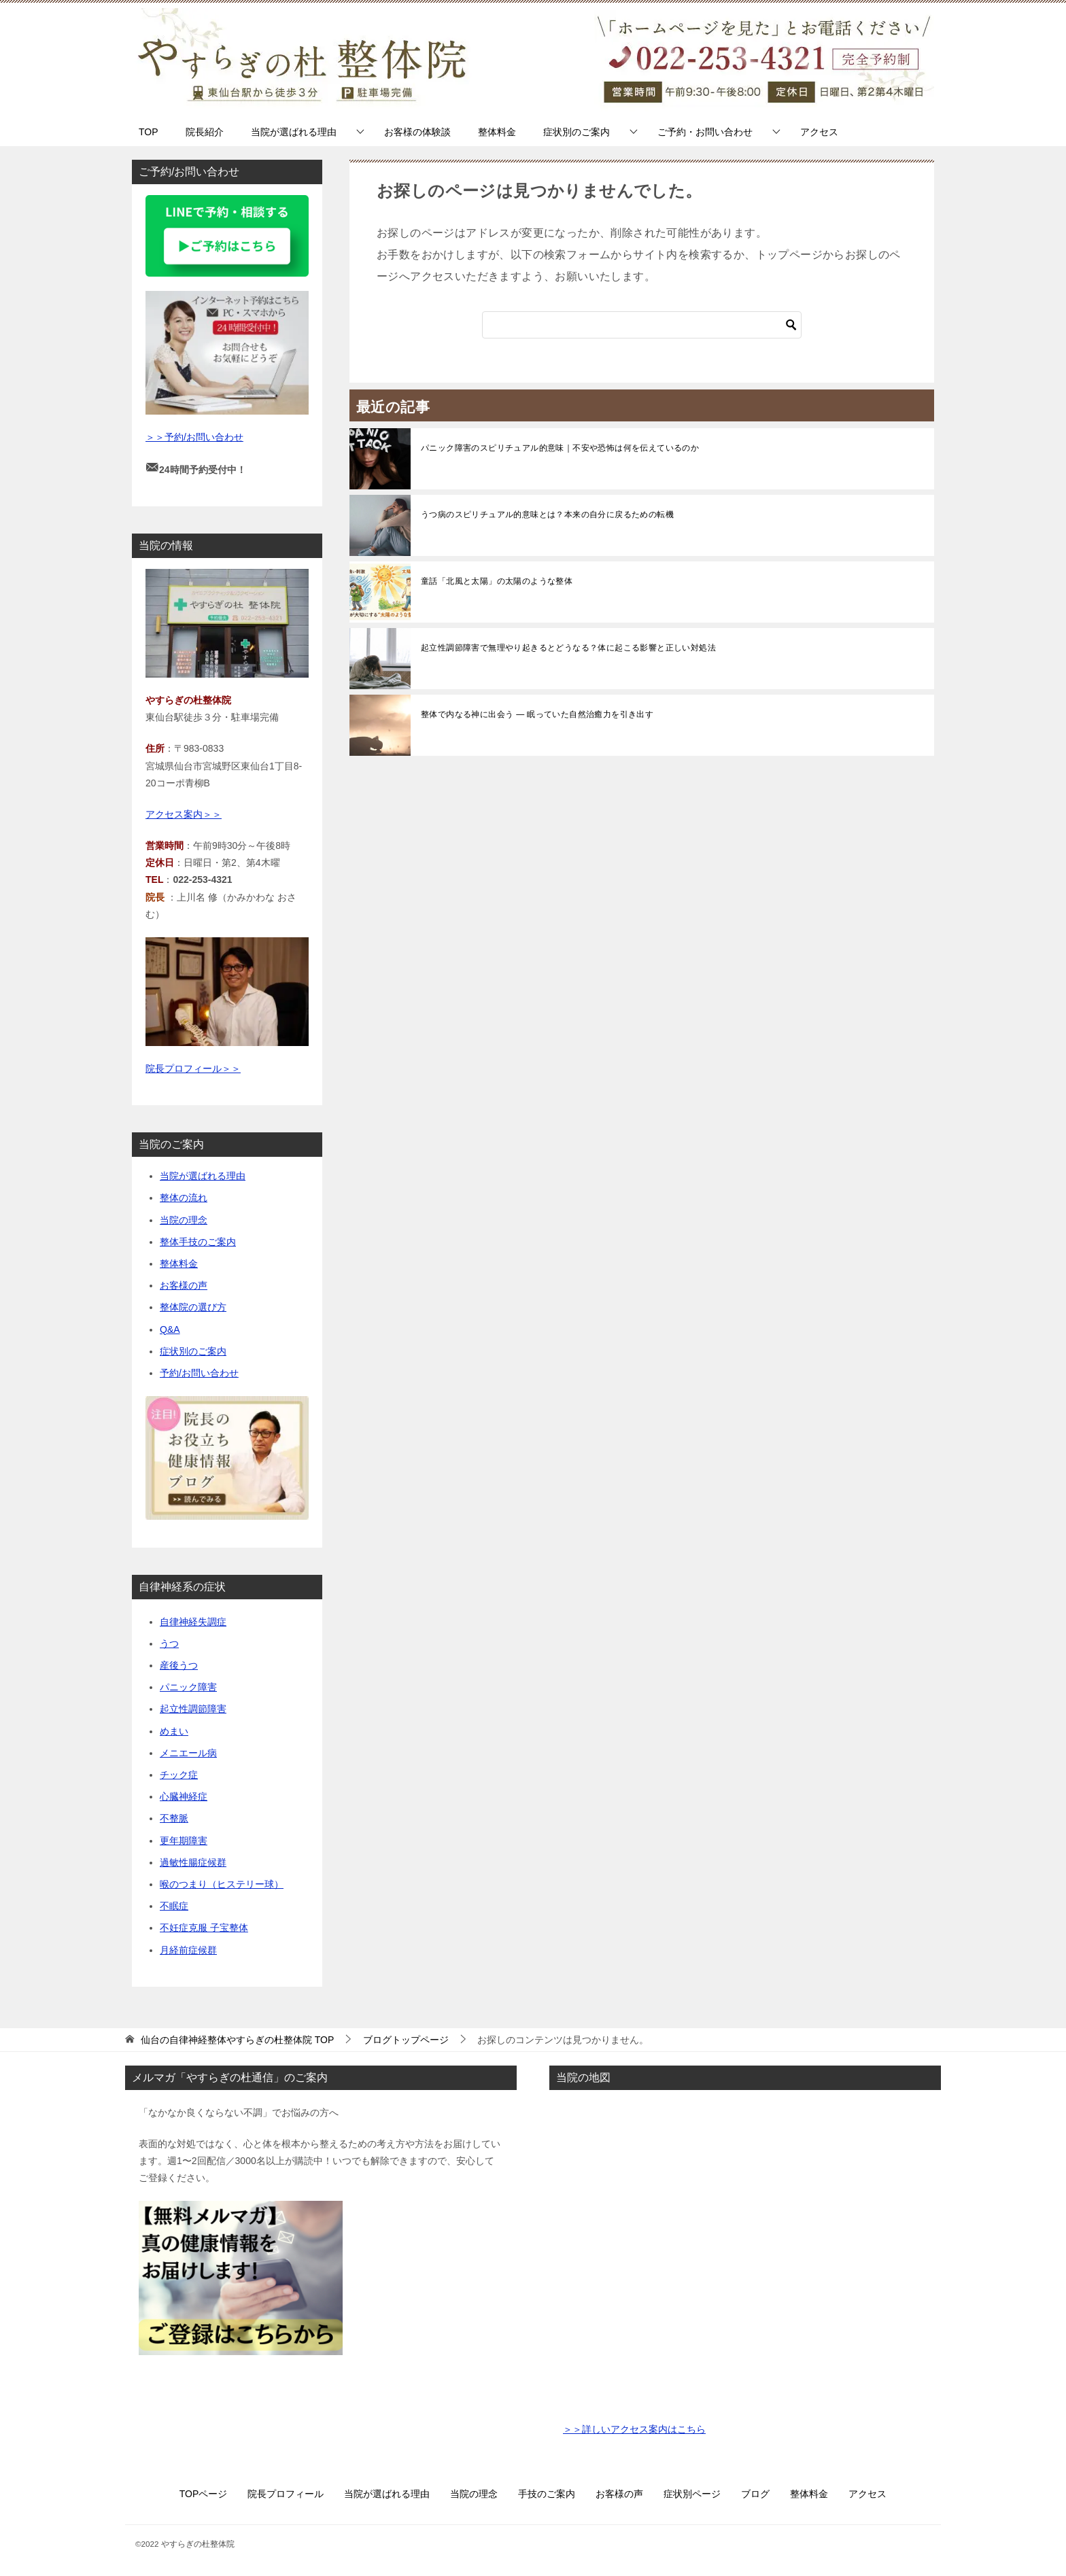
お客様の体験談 (417, 131)
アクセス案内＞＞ (183, 814)
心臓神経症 (183, 1796)
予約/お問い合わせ (199, 1373)
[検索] (642, 324)
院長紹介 (205, 131)
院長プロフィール (285, 2493)
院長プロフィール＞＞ (193, 1068)
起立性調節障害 (193, 1708)
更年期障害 (183, 1840)
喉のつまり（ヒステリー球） (221, 1884)
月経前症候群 (188, 1950)
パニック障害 (188, 1687)
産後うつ (179, 1665)
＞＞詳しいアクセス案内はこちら (634, 2429)
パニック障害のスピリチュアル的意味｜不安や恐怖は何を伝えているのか (560, 448)
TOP (148, 131)
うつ (169, 1643)
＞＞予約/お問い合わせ (194, 437)
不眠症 (174, 1905)
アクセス (819, 131)
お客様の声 (183, 1285)
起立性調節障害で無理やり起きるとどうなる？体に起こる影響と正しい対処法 (568, 647)
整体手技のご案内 (198, 1241)
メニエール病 (188, 1752)
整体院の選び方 (193, 1307)
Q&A (170, 1329)
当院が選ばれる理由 (294, 131)
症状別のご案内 (576, 131)
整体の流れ (183, 1197)
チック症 (179, 1774)
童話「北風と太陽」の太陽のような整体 (496, 581)
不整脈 (174, 1818)
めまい (174, 1731)
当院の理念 (183, 1220)
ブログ (755, 2493)
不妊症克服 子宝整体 (204, 1927)
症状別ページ (692, 2493)
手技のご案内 (546, 2493)
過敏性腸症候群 (193, 1862)
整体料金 (497, 131)
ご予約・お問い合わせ (705, 131)
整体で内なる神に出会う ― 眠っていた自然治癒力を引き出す (537, 714)
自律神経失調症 (193, 1621)
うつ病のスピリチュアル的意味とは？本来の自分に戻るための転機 (547, 514)
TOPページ (203, 2493)
